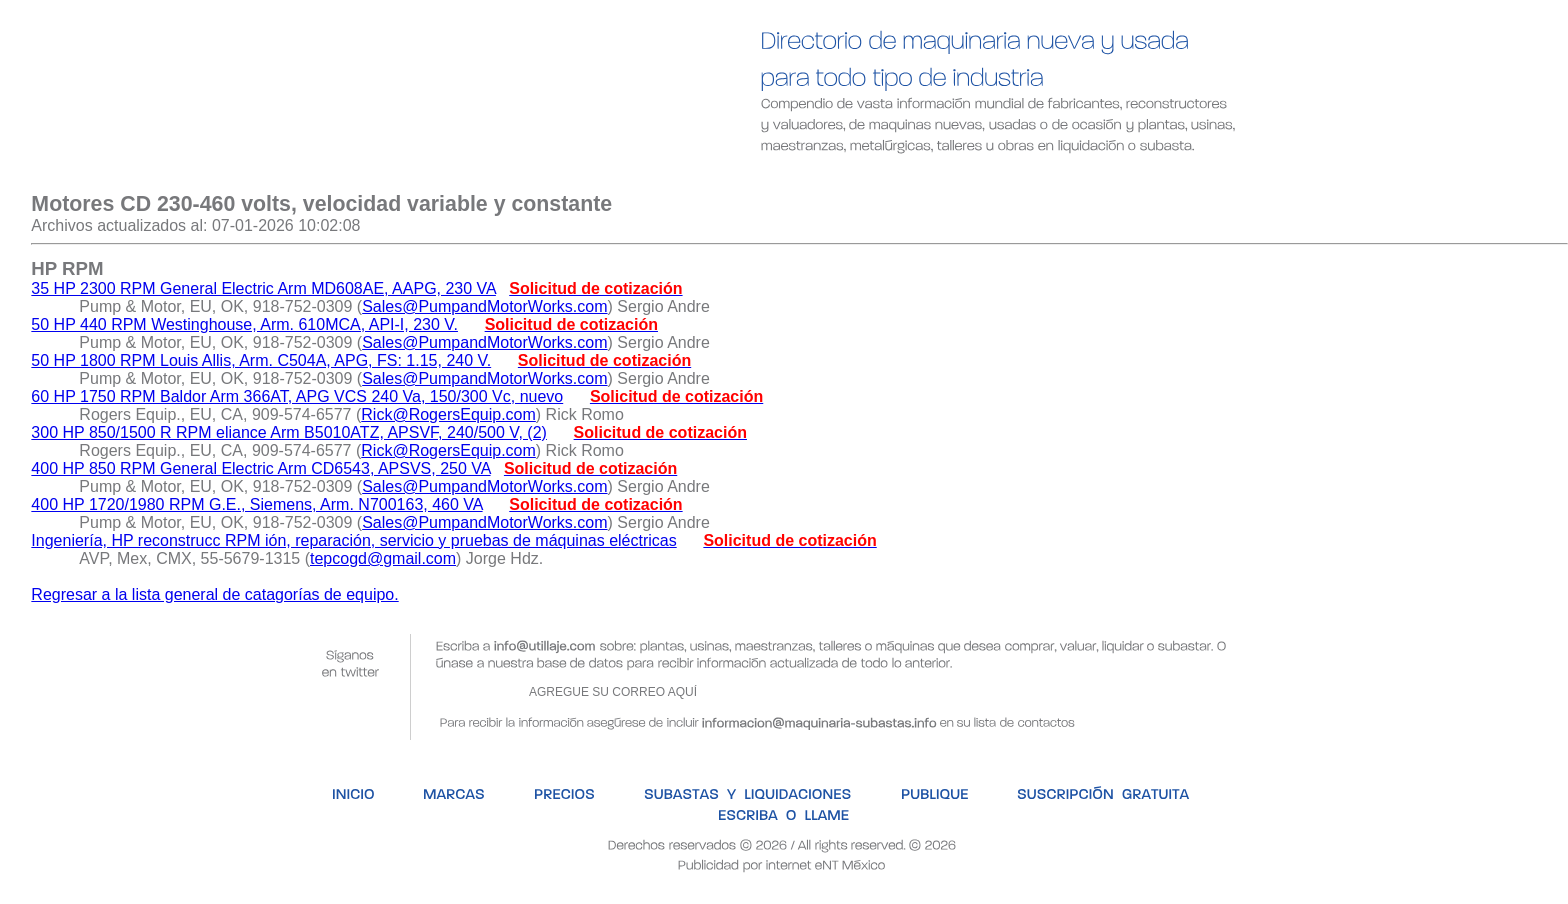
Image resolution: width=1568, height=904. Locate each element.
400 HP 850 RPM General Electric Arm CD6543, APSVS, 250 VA (260, 468)
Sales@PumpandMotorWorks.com (484, 306)
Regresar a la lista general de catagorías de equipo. (214, 594)
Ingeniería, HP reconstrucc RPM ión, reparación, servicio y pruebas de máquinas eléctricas (353, 540)
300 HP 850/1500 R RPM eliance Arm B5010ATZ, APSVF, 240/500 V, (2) (289, 432)
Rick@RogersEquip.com (448, 414)
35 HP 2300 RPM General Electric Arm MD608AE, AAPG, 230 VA (263, 288)
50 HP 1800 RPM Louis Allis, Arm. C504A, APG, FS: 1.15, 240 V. (261, 360)
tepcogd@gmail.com (383, 558)
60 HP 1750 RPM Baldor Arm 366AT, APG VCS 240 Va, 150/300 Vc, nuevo (297, 396)
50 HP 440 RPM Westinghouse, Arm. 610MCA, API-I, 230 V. (244, 324)
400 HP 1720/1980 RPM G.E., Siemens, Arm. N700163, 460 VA (256, 504)
